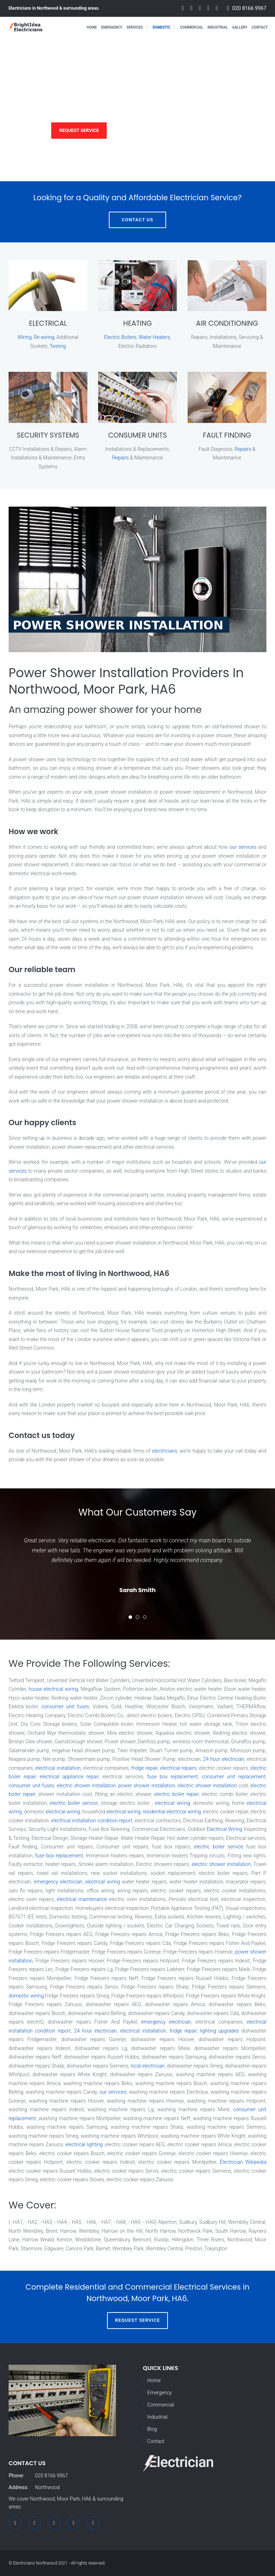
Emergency (111, 27)
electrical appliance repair (69, 1776)
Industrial (217, 27)
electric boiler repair (176, 1794)
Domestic (161, 27)
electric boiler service (74, 1803)
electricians (164, 1451)
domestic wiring (26, 1996)
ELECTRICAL (48, 323)
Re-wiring (44, 337)
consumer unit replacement (234, 1776)
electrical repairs (178, 1768)
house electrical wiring (53, 1689)
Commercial (191, 27)
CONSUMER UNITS (137, 435)
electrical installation (58, 1768)
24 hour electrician (223, 1759)
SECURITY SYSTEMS (48, 435)
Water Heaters (154, 337)
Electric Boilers (120, 337)
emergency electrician (58, 1882)
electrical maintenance (82, 1899)
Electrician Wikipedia (243, 2162)
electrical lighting (84, 2144)
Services (134, 27)
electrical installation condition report (91, 1820)
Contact (260, 27)
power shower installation (147, 1785)
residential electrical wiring (172, 1811)
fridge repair (144, 1768)
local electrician (148, 2066)
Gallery (239, 27)
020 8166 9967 (249, 8)
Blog (152, 2429)
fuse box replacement (172, 1776)
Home (92, 27)
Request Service (79, 130)
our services (243, 847)
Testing (58, 346)
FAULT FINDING (227, 435)
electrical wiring (172, 1803)
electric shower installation (86, 1785)
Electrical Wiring (224, 1829)
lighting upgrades (219, 2031)
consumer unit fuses (65, 1706)
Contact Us (137, 219)
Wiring (25, 337)
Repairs (120, 457)
